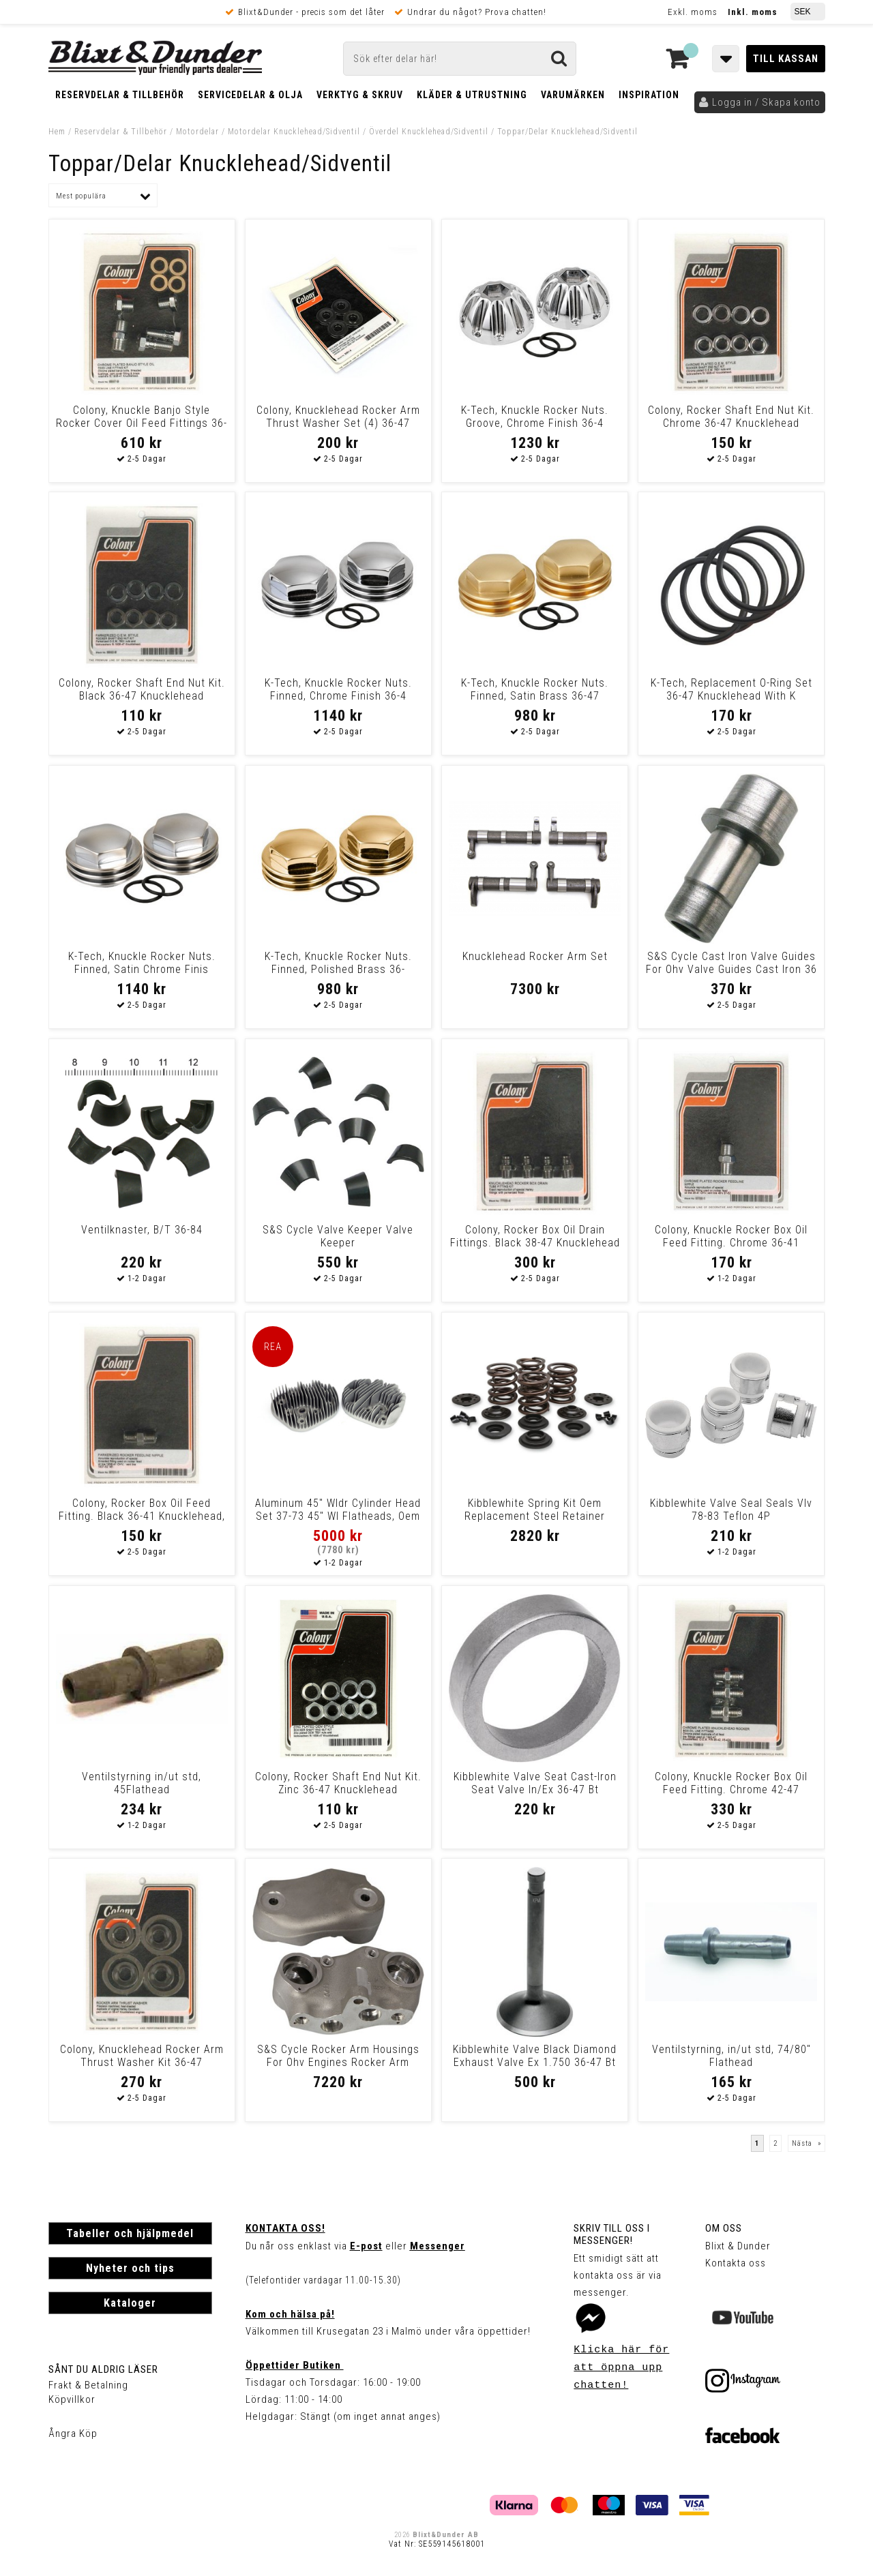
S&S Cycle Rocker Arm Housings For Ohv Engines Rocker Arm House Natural (338, 2062)
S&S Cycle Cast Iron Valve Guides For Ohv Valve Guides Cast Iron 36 (731, 963)
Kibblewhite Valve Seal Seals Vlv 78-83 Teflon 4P (731, 1510)
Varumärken (573, 94)
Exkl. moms (692, 12)
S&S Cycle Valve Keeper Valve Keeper (338, 1236)
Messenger (437, 2246)
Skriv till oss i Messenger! (612, 2234)
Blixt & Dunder (738, 2246)
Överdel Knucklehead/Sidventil (428, 131)
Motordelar (199, 131)
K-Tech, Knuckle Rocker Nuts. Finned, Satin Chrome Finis (142, 963)
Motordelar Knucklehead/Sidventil (294, 131)
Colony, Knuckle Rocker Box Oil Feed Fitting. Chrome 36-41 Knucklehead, (731, 1242)
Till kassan (785, 59)
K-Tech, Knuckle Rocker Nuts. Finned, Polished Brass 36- (338, 963)
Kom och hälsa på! (290, 2314)
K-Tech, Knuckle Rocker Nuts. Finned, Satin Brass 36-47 (534, 689)
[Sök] (459, 59)
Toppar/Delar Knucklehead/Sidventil (567, 131)
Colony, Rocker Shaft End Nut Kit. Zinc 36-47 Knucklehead (338, 1783)
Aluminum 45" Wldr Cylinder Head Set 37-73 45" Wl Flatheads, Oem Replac (338, 1516)
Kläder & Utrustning (472, 94)
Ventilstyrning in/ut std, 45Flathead (141, 1783)
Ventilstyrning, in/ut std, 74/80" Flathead (731, 2056)
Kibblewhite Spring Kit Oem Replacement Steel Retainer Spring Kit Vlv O (534, 1516)
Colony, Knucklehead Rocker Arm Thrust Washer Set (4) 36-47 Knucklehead (338, 423)
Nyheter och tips (130, 2268)
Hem (56, 131)
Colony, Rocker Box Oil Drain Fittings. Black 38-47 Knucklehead (535, 1236)
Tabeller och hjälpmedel (130, 2233)
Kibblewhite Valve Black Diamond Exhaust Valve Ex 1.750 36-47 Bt (535, 2056)
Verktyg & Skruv (359, 94)
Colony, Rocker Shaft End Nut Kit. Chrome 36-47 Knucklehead (731, 417)
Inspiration (649, 94)
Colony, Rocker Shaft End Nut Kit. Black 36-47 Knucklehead (142, 689)
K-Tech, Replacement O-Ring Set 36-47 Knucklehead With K (731, 689)
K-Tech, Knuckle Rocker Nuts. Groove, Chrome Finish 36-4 (534, 417)
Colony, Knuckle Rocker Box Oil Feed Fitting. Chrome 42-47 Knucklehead (731, 1789)
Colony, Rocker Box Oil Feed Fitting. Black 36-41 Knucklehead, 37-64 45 (142, 1516)
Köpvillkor (71, 2399)
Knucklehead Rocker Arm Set (535, 956)
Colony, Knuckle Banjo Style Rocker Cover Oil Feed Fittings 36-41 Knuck (141, 423)
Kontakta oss (735, 2263)
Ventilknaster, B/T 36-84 (142, 1229)
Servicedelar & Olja (250, 94)
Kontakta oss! (285, 2228)
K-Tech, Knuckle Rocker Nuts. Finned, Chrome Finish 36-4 (338, 689)
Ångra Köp (73, 2433)
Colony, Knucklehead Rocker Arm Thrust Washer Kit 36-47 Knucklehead (142, 2062)
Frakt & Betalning (88, 2385)
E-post (366, 2246)
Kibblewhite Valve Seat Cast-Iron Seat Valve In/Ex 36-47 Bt (535, 1783)
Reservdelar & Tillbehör (119, 94)
